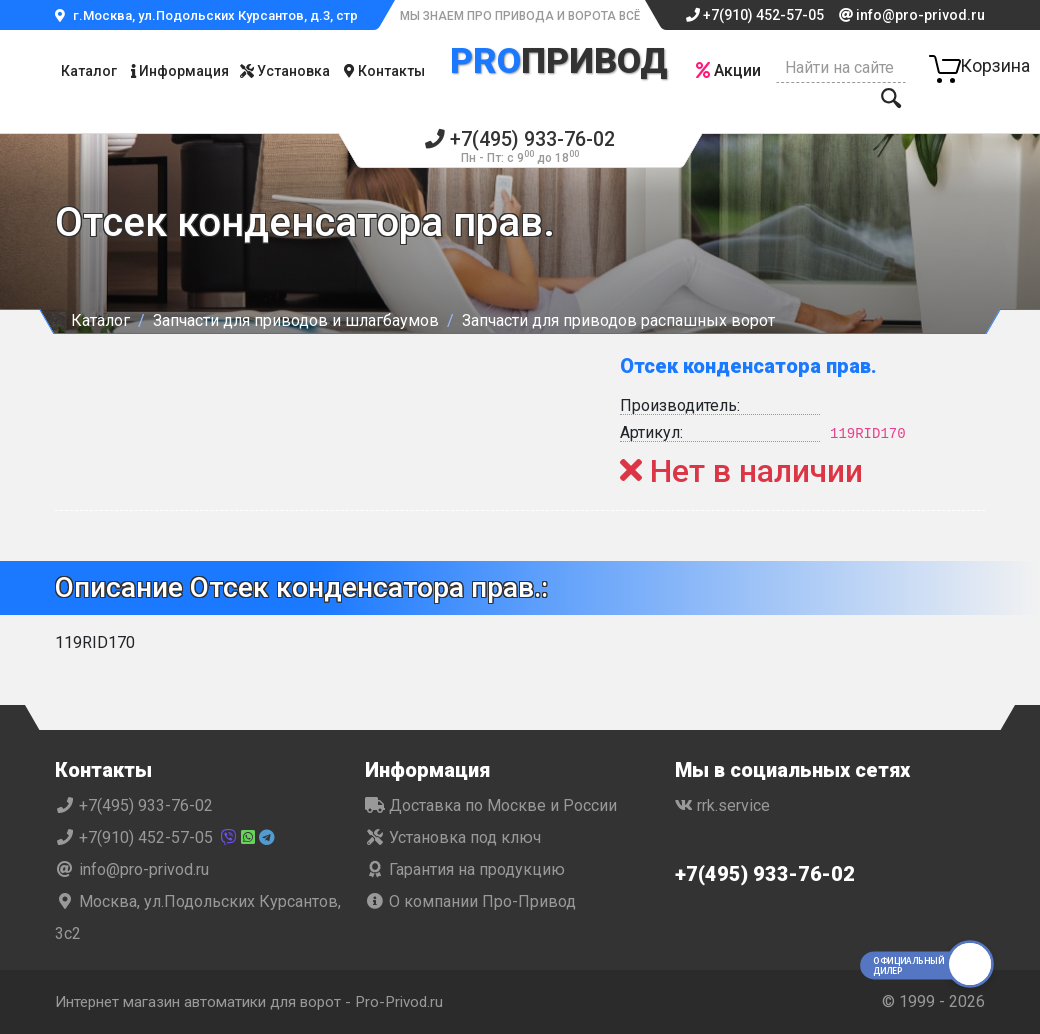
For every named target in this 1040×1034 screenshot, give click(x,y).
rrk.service (722, 805)
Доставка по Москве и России (491, 805)
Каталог (89, 71)
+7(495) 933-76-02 (520, 145)
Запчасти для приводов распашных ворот (618, 320)
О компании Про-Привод (470, 901)
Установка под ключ (453, 837)
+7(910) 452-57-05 (755, 15)
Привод (558, 61)
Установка (285, 71)
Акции (728, 70)
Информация (180, 71)
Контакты (384, 71)
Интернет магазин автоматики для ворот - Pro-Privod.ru (261, 1001)
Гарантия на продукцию (465, 869)
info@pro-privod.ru (912, 15)
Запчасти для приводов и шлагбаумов (296, 320)
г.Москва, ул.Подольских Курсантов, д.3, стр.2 (212, 15)
